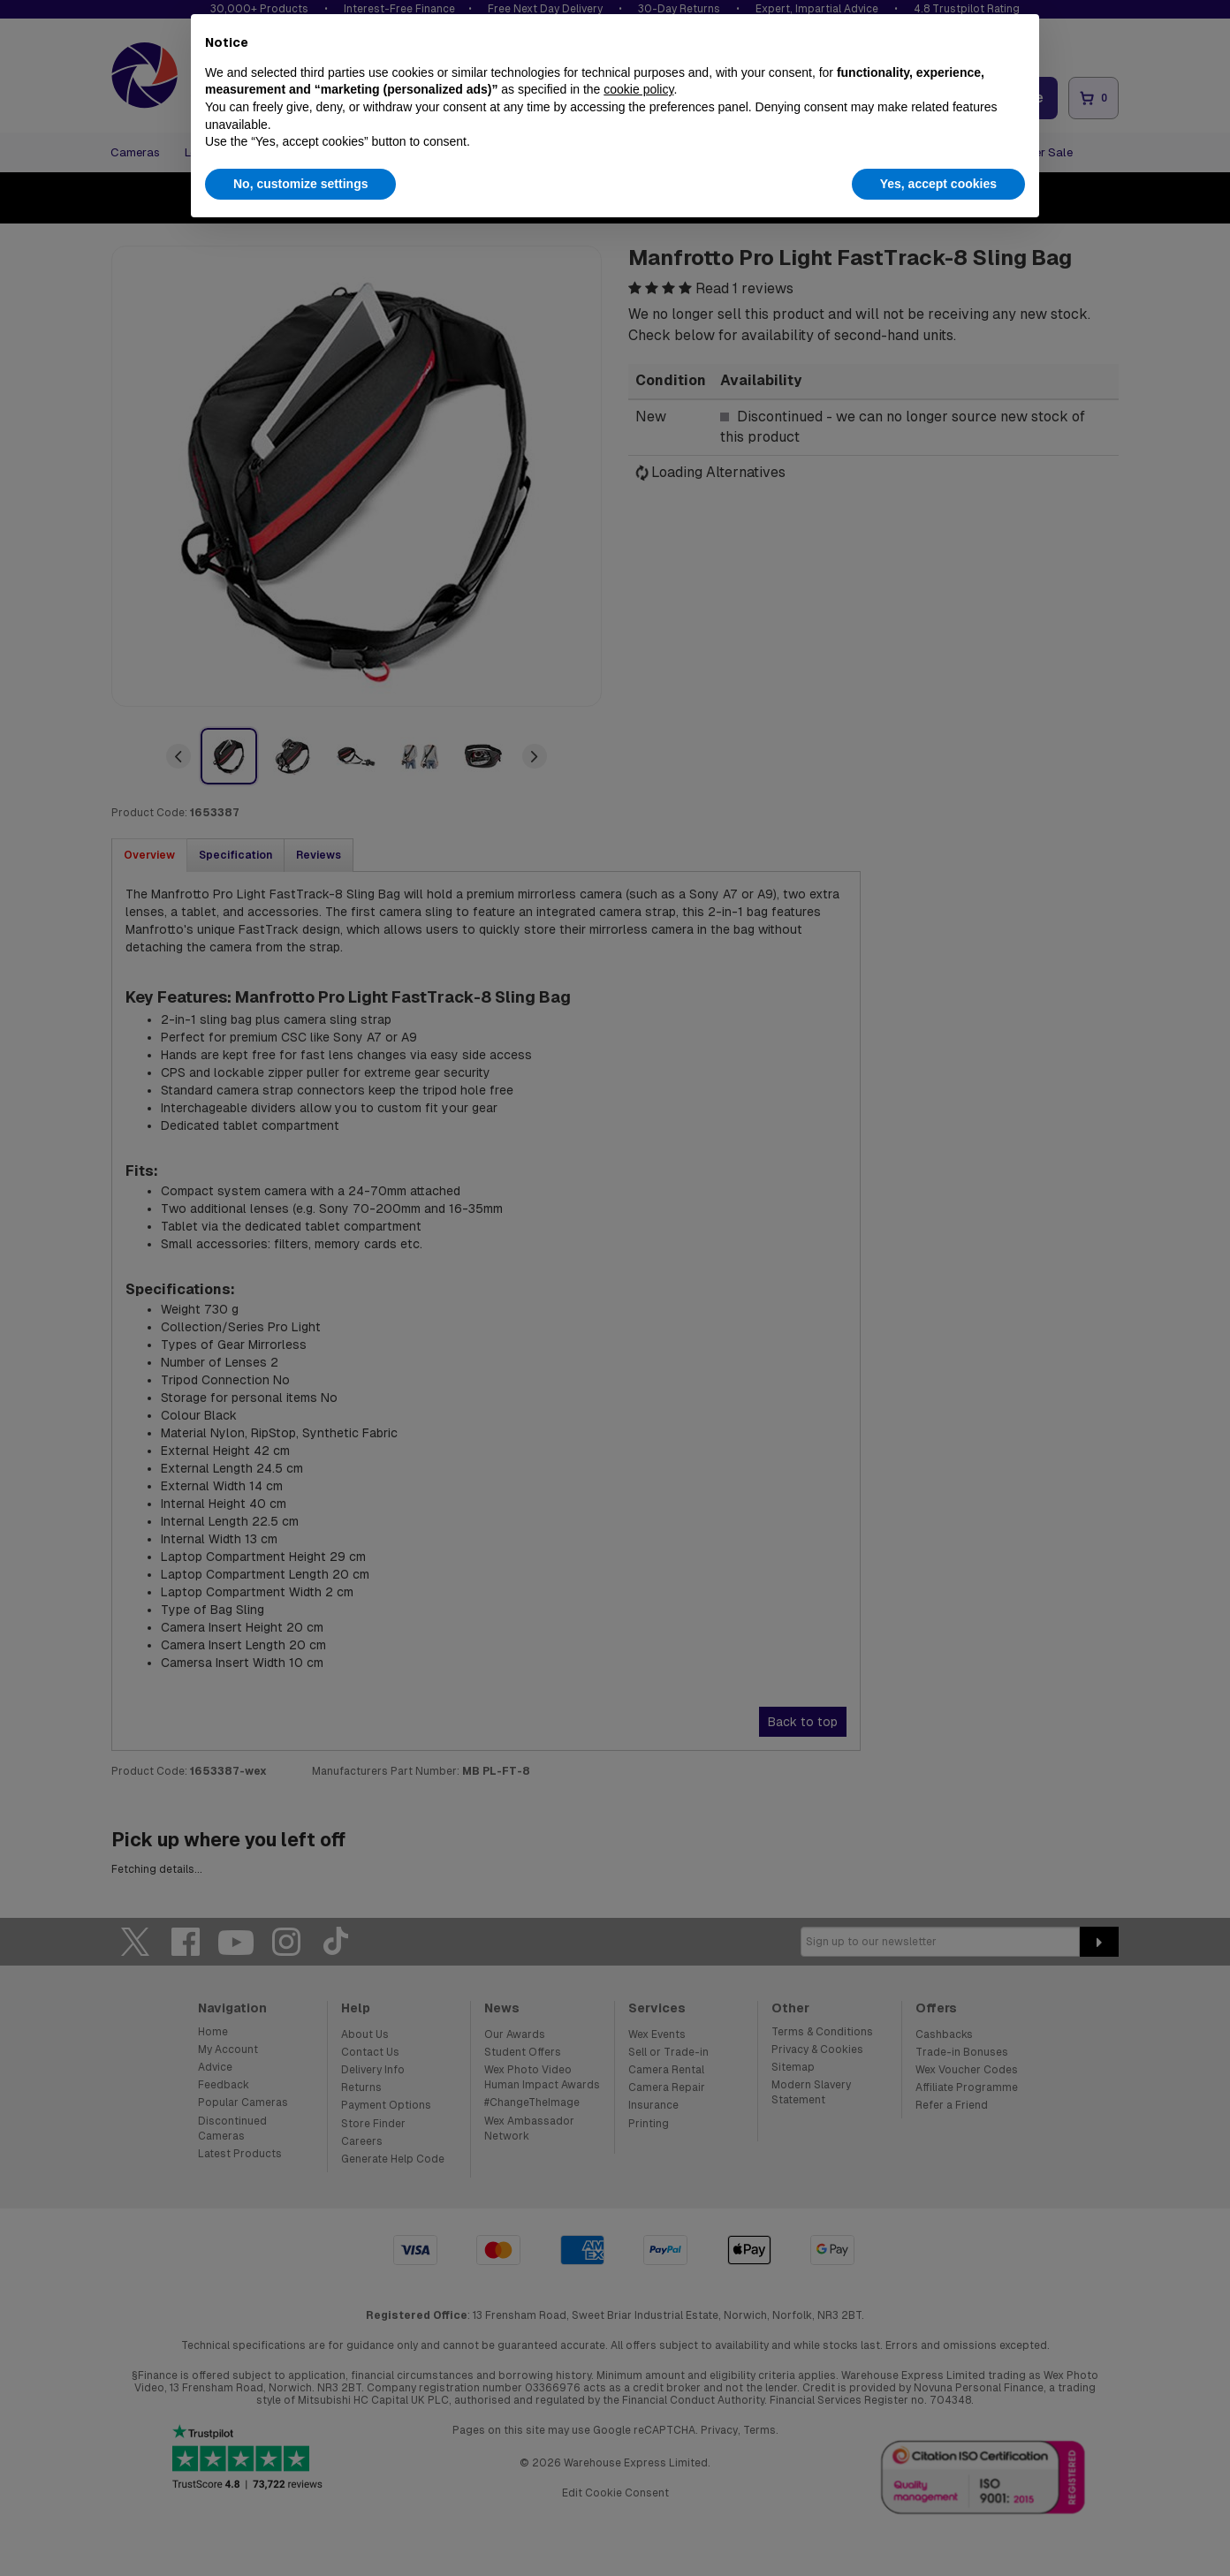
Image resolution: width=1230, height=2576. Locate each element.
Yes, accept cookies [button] (938, 184)
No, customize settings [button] (300, 184)
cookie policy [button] (638, 89)
